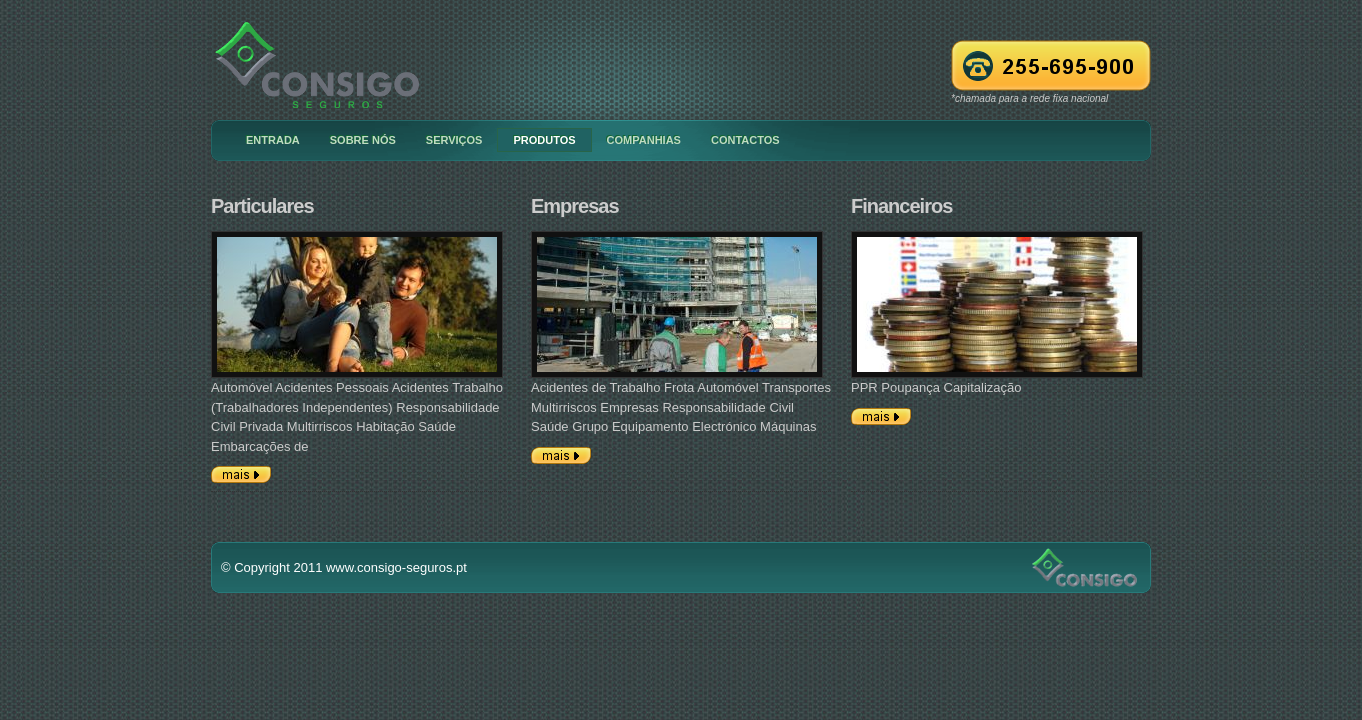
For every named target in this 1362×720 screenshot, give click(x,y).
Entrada (273, 140)
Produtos (544, 140)
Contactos (745, 140)
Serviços (454, 140)
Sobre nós (363, 140)
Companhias (644, 140)
